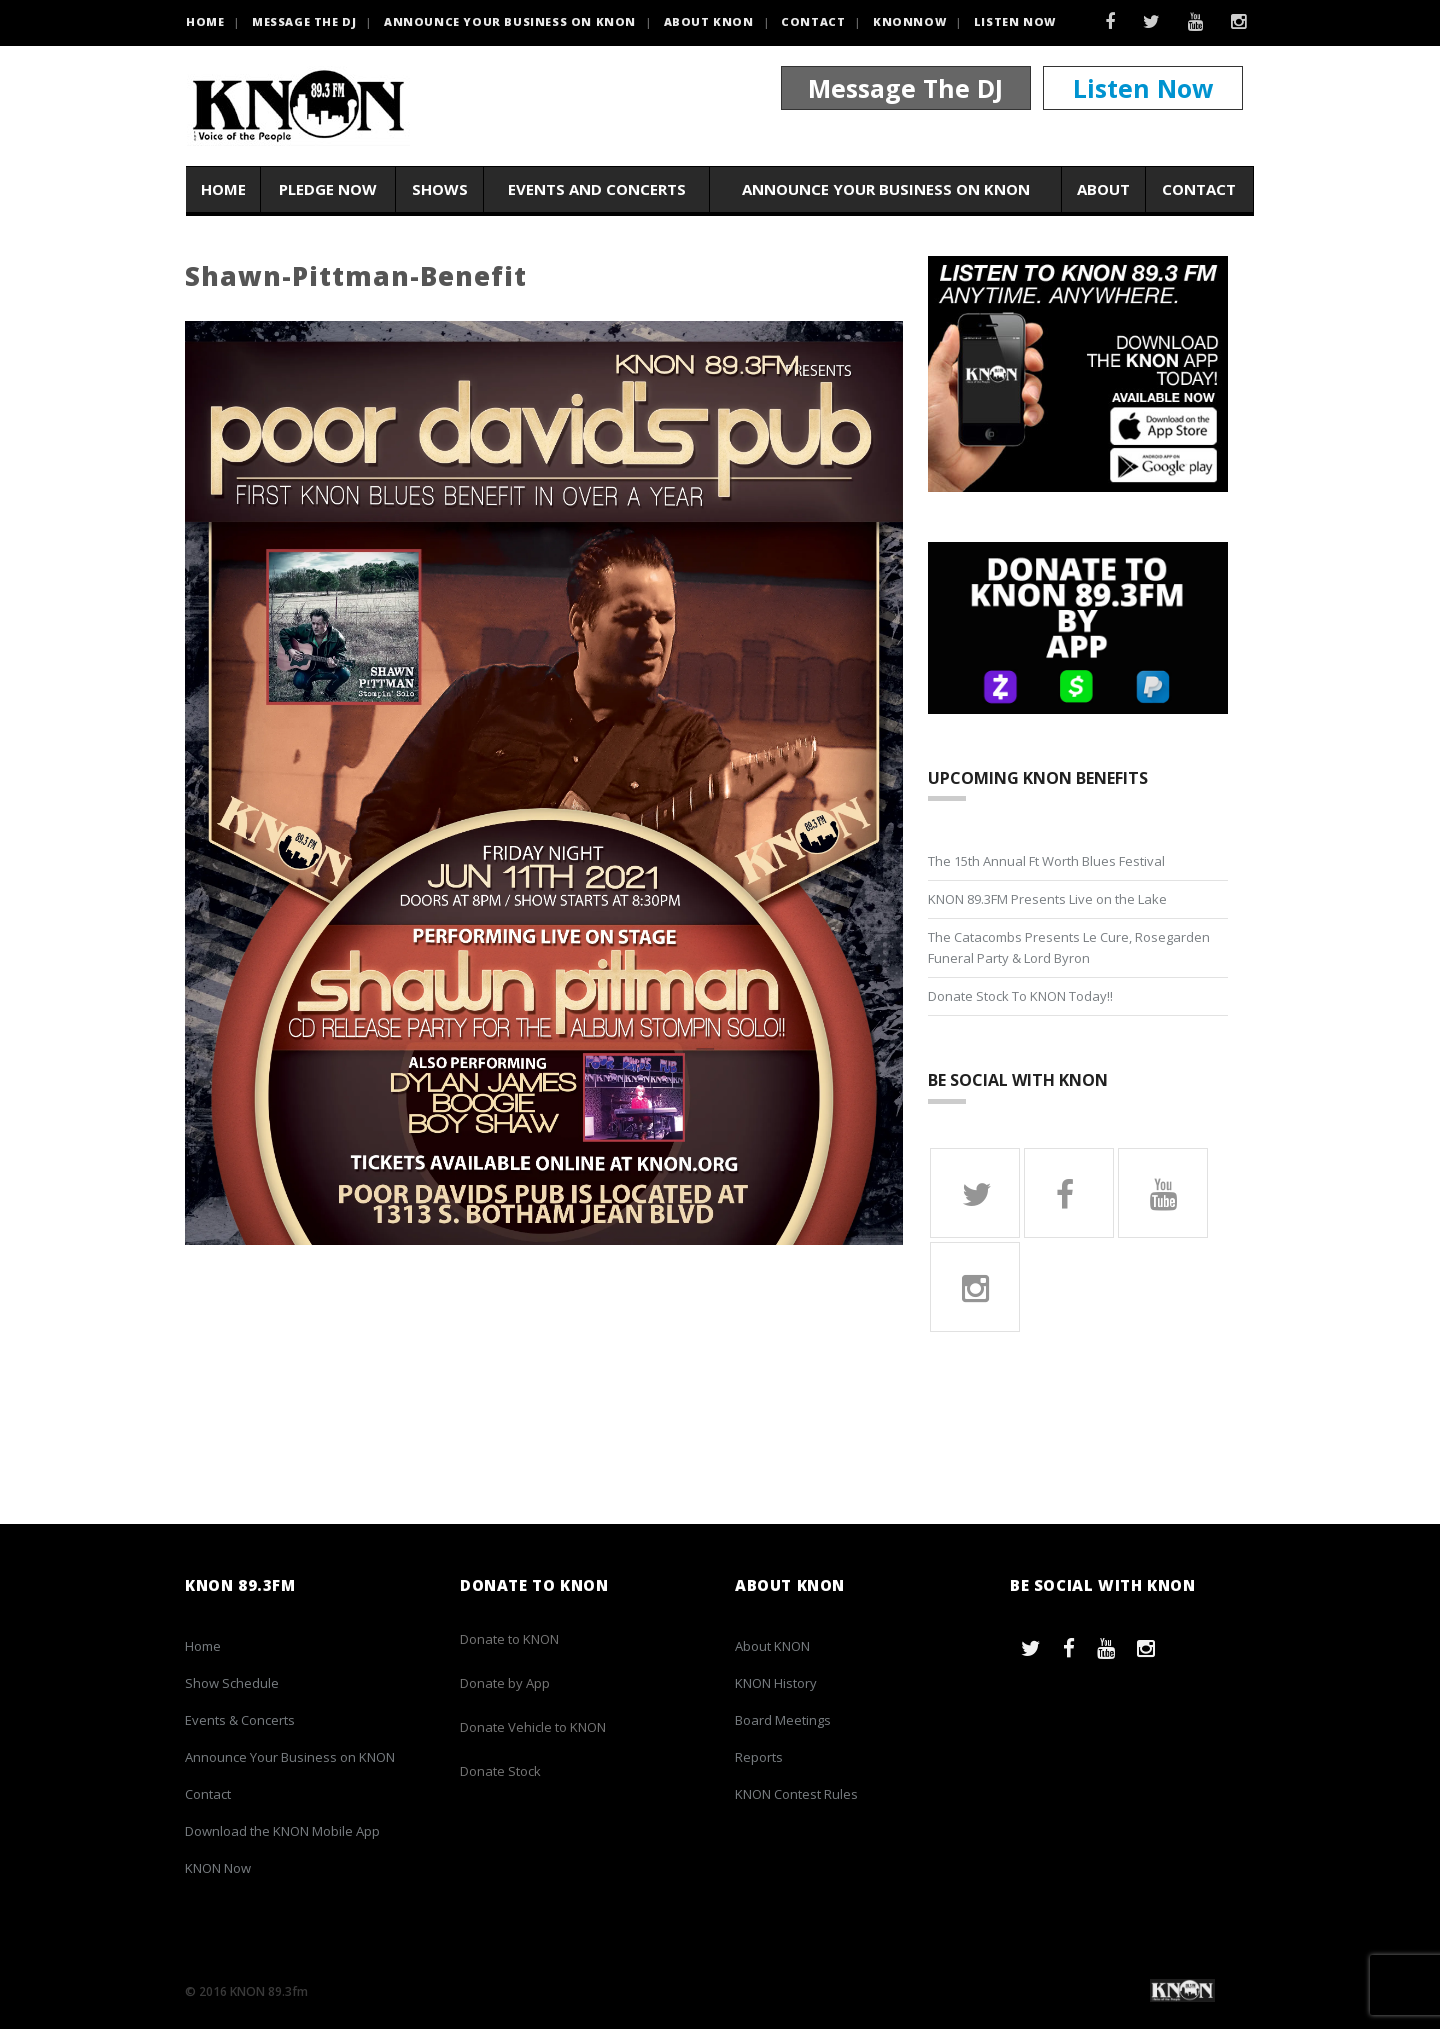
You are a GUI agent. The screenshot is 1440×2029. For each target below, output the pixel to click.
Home (223, 189)
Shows (440, 189)
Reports (759, 1757)
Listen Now (1015, 21)
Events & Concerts (240, 1720)
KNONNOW (909, 21)
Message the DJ (304, 21)
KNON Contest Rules (796, 1794)
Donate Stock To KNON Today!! (1020, 996)
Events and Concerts (597, 189)
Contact (813, 21)
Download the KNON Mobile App (282, 1831)
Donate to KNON (509, 1639)
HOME (205, 21)
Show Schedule (232, 1683)
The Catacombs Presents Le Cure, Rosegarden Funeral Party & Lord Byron (1069, 947)
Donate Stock (500, 1771)
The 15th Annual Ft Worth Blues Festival (1046, 861)
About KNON (709, 21)
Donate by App (505, 1683)
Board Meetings (783, 1720)
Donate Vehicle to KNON (533, 1727)
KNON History (776, 1683)
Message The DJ (905, 88)
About (1103, 189)
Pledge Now (328, 189)
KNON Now (218, 1868)
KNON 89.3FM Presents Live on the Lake (1047, 899)
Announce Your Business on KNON (510, 21)
